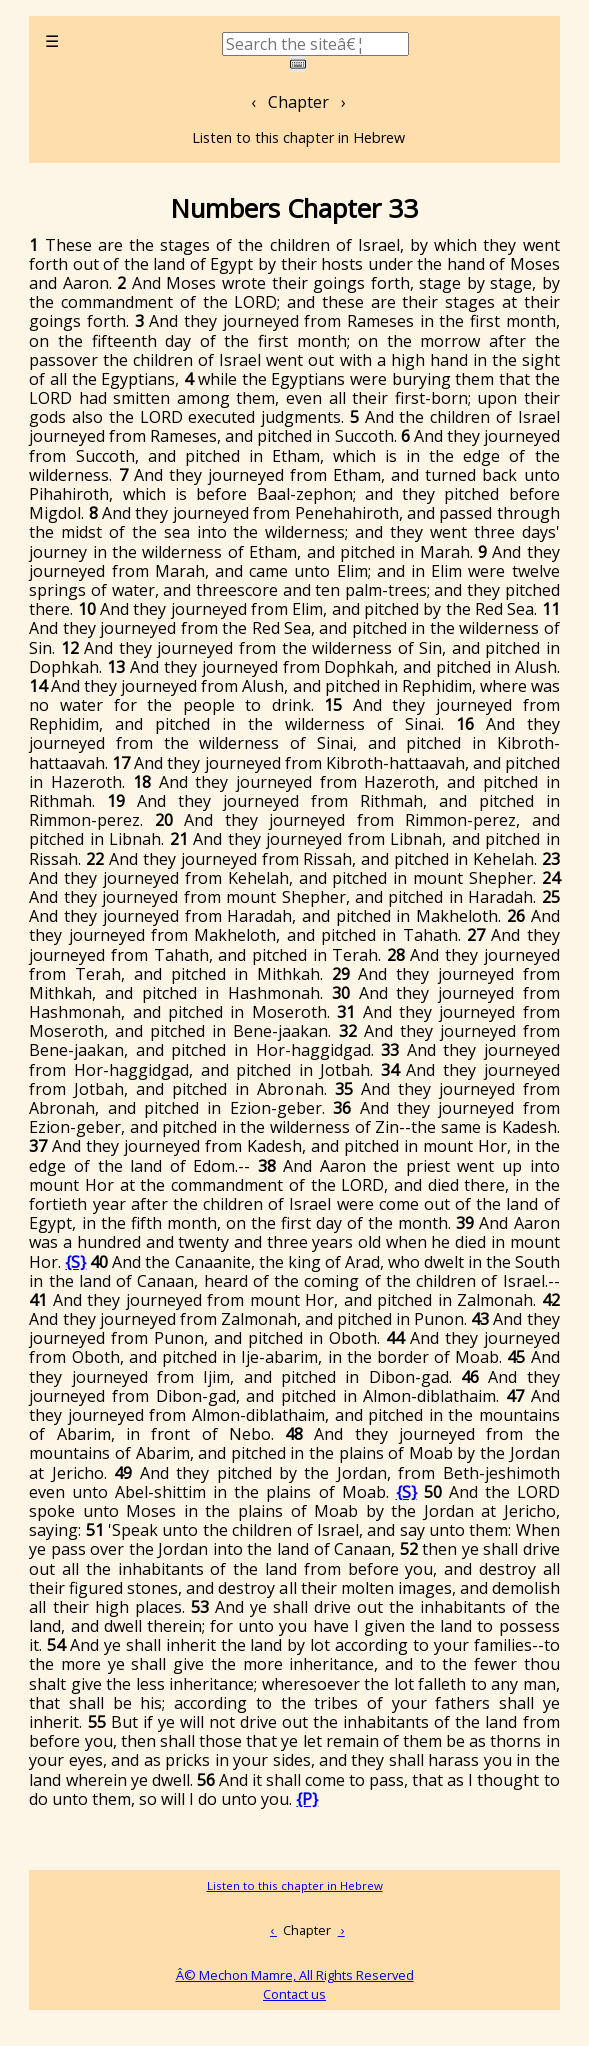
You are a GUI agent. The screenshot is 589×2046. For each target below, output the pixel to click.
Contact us (294, 1994)
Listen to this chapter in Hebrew (298, 137)
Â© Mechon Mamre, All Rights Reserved (295, 1975)
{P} (307, 1799)
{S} (75, 1262)
